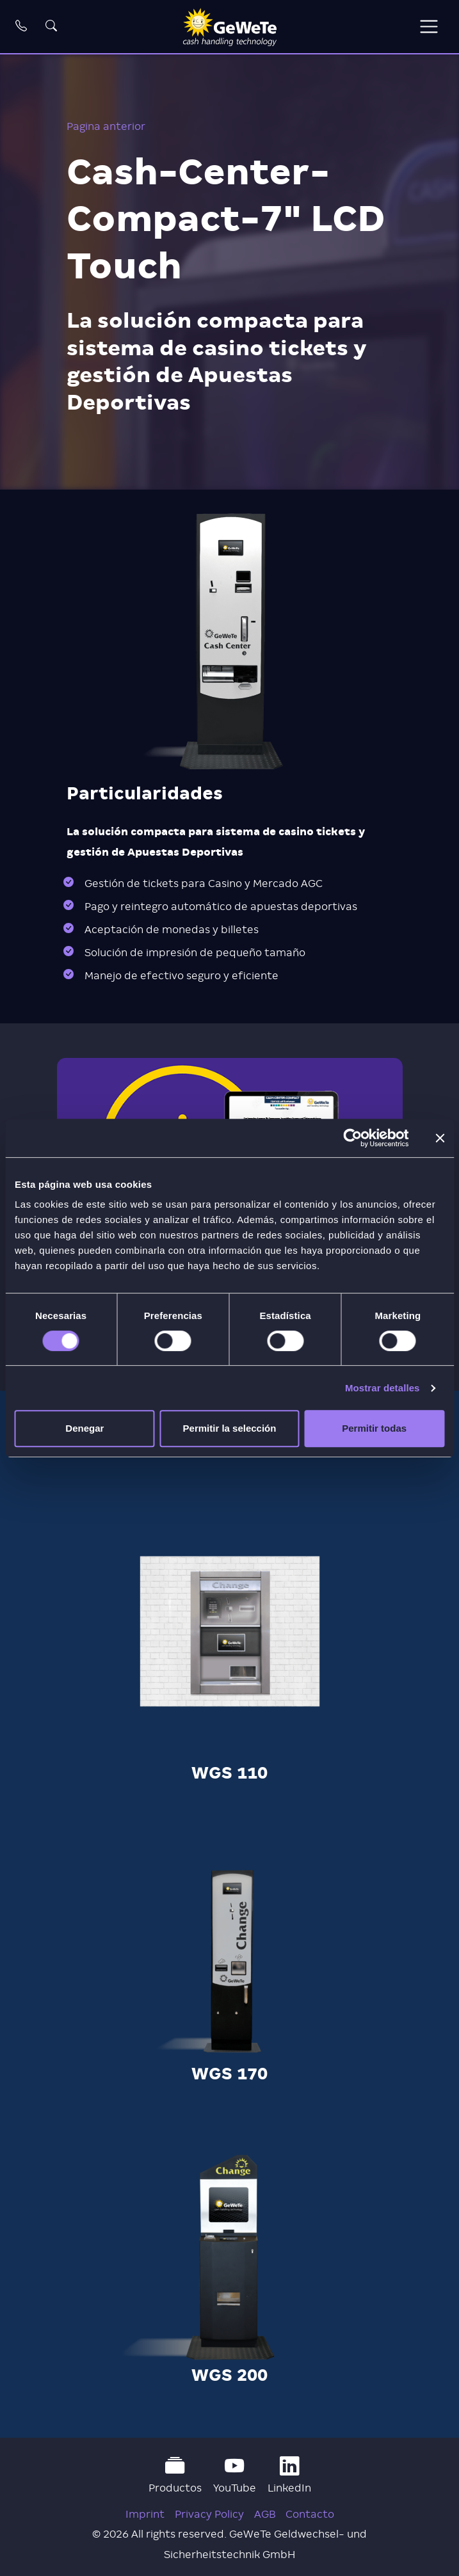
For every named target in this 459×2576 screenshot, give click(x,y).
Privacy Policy (209, 2514)
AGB (264, 2514)
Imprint (145, 2514)
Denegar (84, 1428)
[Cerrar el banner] (439, 1137)
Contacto (310, 2514)
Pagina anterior (106, 126)
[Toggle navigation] (428, 26)
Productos (175, 2475)
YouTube (234, 2475)
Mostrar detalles (382, 1387)
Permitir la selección (230, 1428)
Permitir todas (374, 1428)
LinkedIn (289, 2475)
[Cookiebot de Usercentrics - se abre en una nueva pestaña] (352, 1138)
